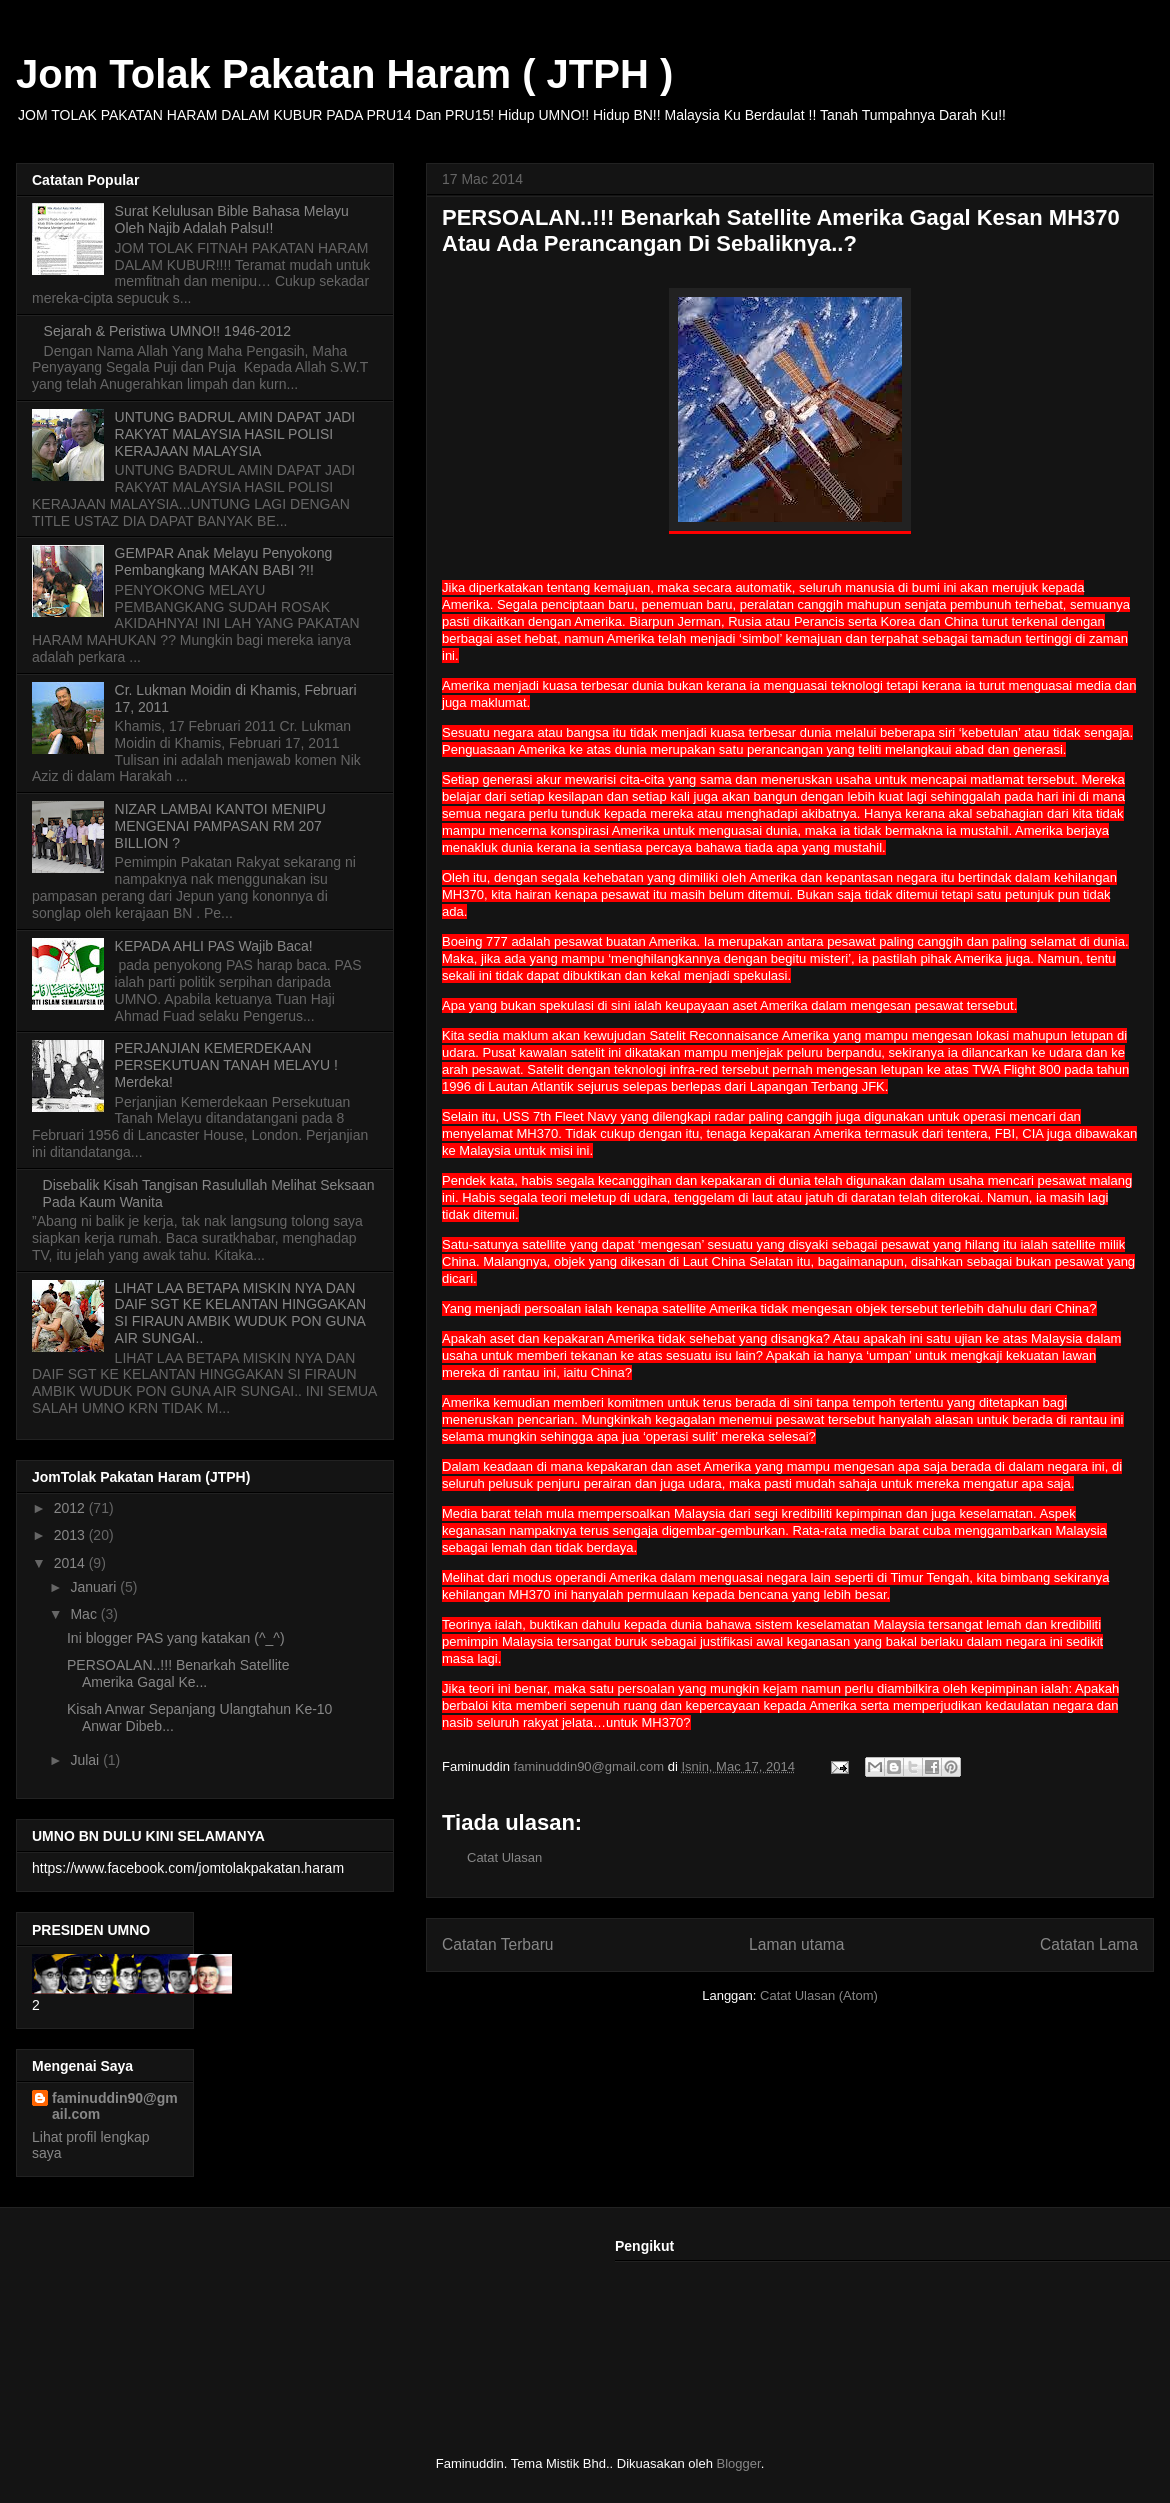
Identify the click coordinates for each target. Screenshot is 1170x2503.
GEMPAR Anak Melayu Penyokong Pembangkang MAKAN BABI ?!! (224, 561)
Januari (95, 1587)
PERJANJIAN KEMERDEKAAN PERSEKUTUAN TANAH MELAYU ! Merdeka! (226, 1065)
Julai (86, 1760)
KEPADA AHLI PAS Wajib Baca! (214, 946)
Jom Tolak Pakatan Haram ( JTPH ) (344, 74)
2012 (71, 1508)
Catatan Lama (1089, 1944)
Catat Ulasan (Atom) (819, 1995)
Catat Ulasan (504, 1857)
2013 (71, 1535)
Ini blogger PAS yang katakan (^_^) (176, 1638)
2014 (71, 1563)
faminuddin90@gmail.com (115, 2106)
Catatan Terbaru (498, 1944)
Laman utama (796, 1944)
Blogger (739, 2463)
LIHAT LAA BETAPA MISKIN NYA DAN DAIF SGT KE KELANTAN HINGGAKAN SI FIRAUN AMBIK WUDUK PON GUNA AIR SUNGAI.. (241, 1313)
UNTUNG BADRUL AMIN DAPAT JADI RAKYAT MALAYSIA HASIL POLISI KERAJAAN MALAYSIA (235, 434)
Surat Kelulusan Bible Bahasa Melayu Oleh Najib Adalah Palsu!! (232, 219)
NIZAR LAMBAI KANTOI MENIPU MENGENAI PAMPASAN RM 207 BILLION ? (220, 826)
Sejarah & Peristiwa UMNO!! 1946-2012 (167, 331)
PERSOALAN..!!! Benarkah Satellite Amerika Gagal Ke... (178, 1673)
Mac (85, 1614)
